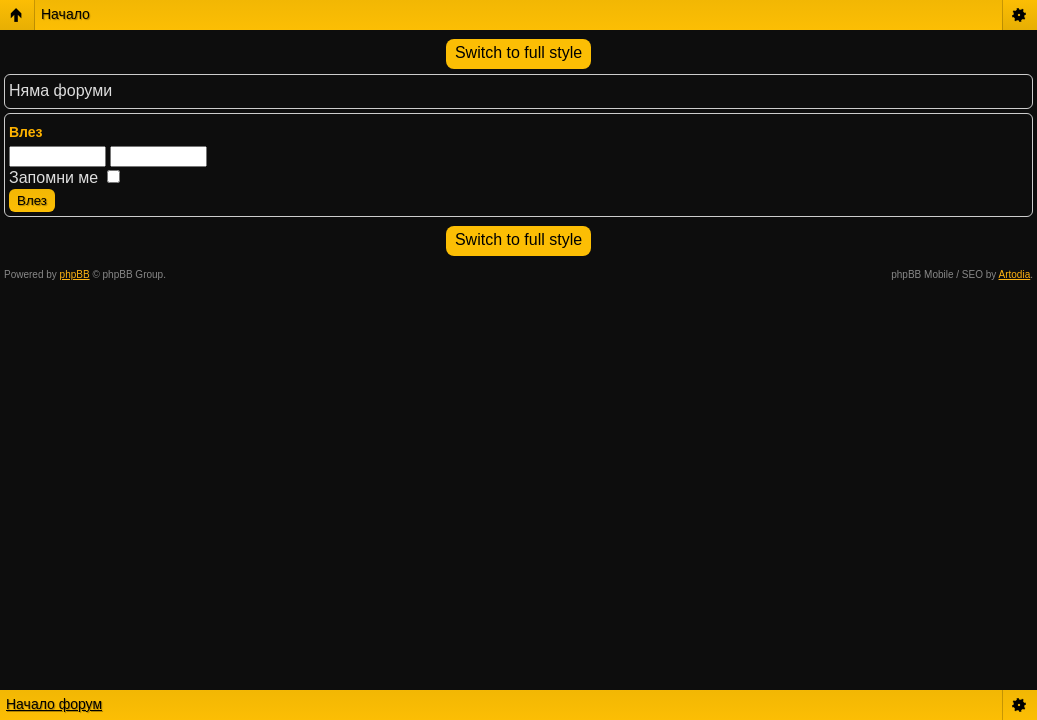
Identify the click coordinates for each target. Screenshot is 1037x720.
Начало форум (54, 704)
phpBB (75, 274)
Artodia (1015, 274)
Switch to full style (518, 52)
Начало (65, 14)
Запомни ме (64, 177)
